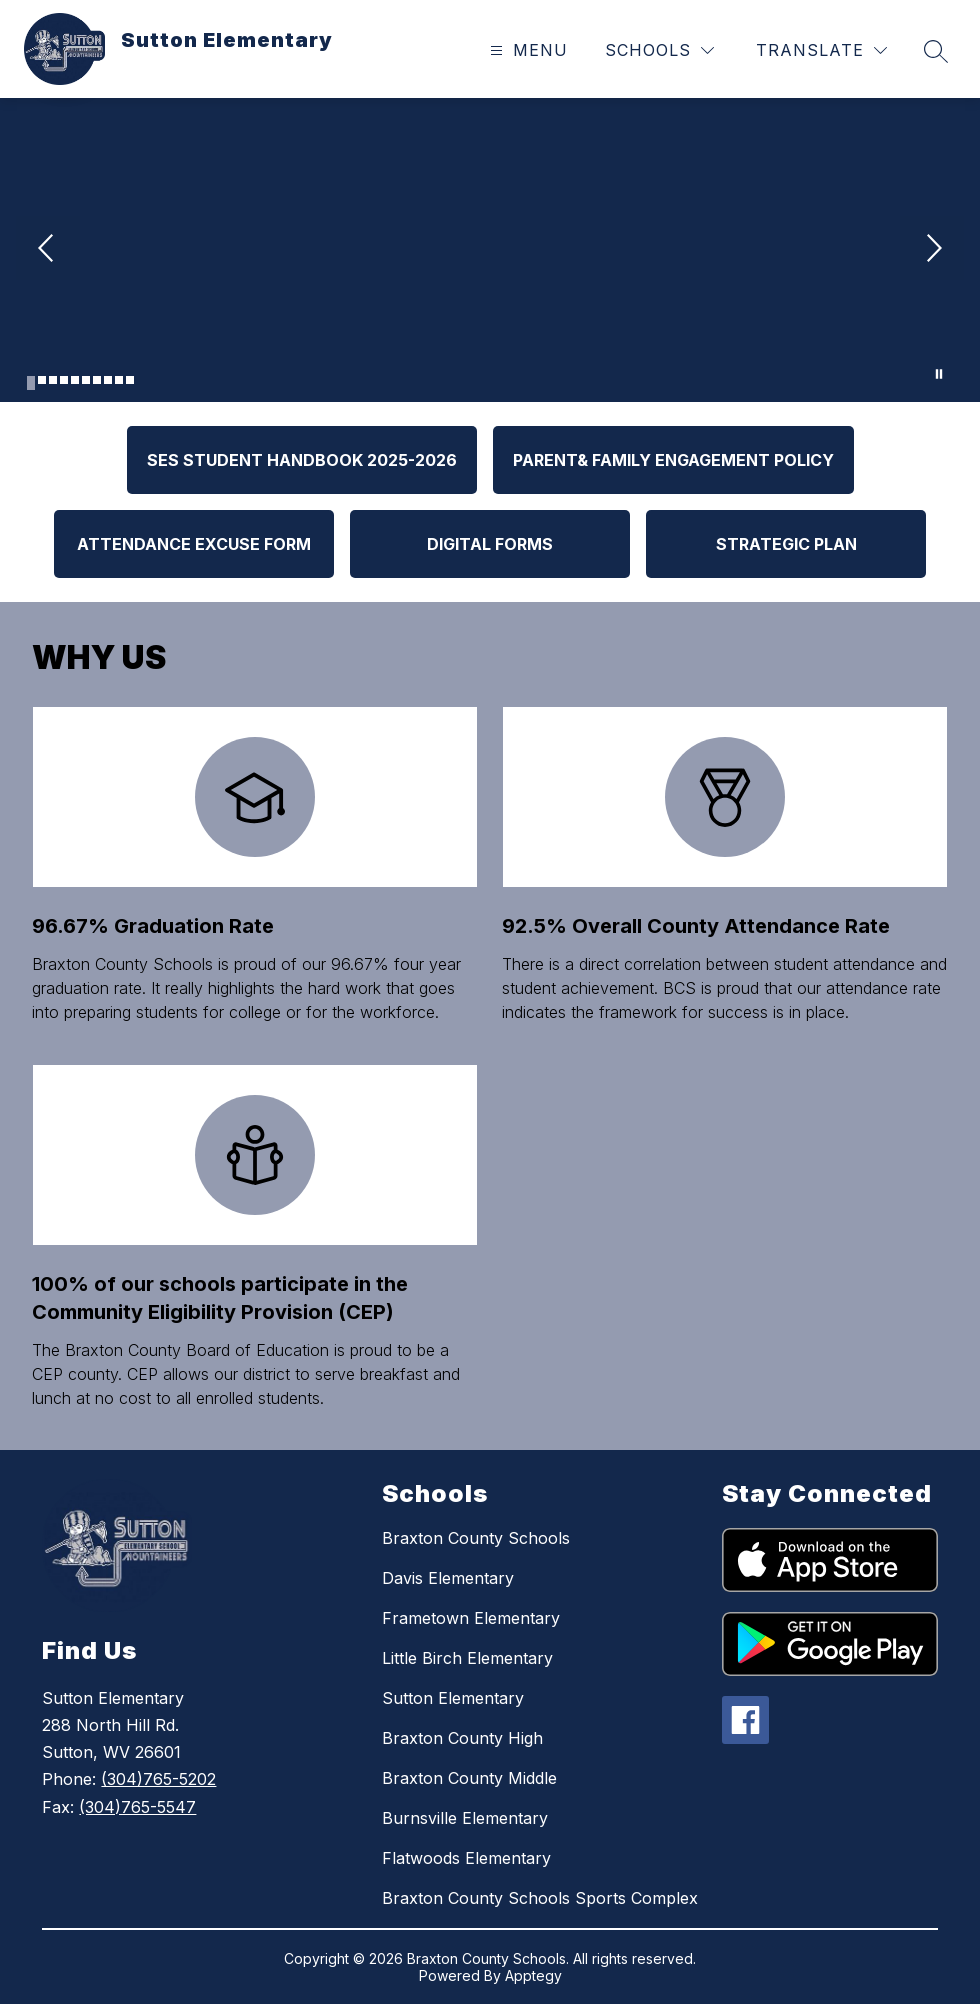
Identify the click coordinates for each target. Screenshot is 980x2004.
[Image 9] (119, 380)
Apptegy (533, 1975)
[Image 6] (86, 380)
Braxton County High (462, 1738)
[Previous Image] (48, 250)
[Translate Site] (821, 50)
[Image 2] (42, 380)
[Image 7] (97, 380)
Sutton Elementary (453, 1698)
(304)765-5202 (158, 1779)
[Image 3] (53, 380)
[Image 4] (64, 380)
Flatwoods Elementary (466, 1858)
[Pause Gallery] (939, 374)
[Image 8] (108, 380)
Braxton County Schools (476, 1538)
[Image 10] (130, 380)
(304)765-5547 (137, 1807)
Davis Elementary (448, 1578)
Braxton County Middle (469, 1778)
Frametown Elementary (471, 1618)
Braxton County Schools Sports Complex (540, 1898)
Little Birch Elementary (467, 1658)
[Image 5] (75, 380)
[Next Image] (932, 250)
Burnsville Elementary (465, 1818)
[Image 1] (31, 383)
